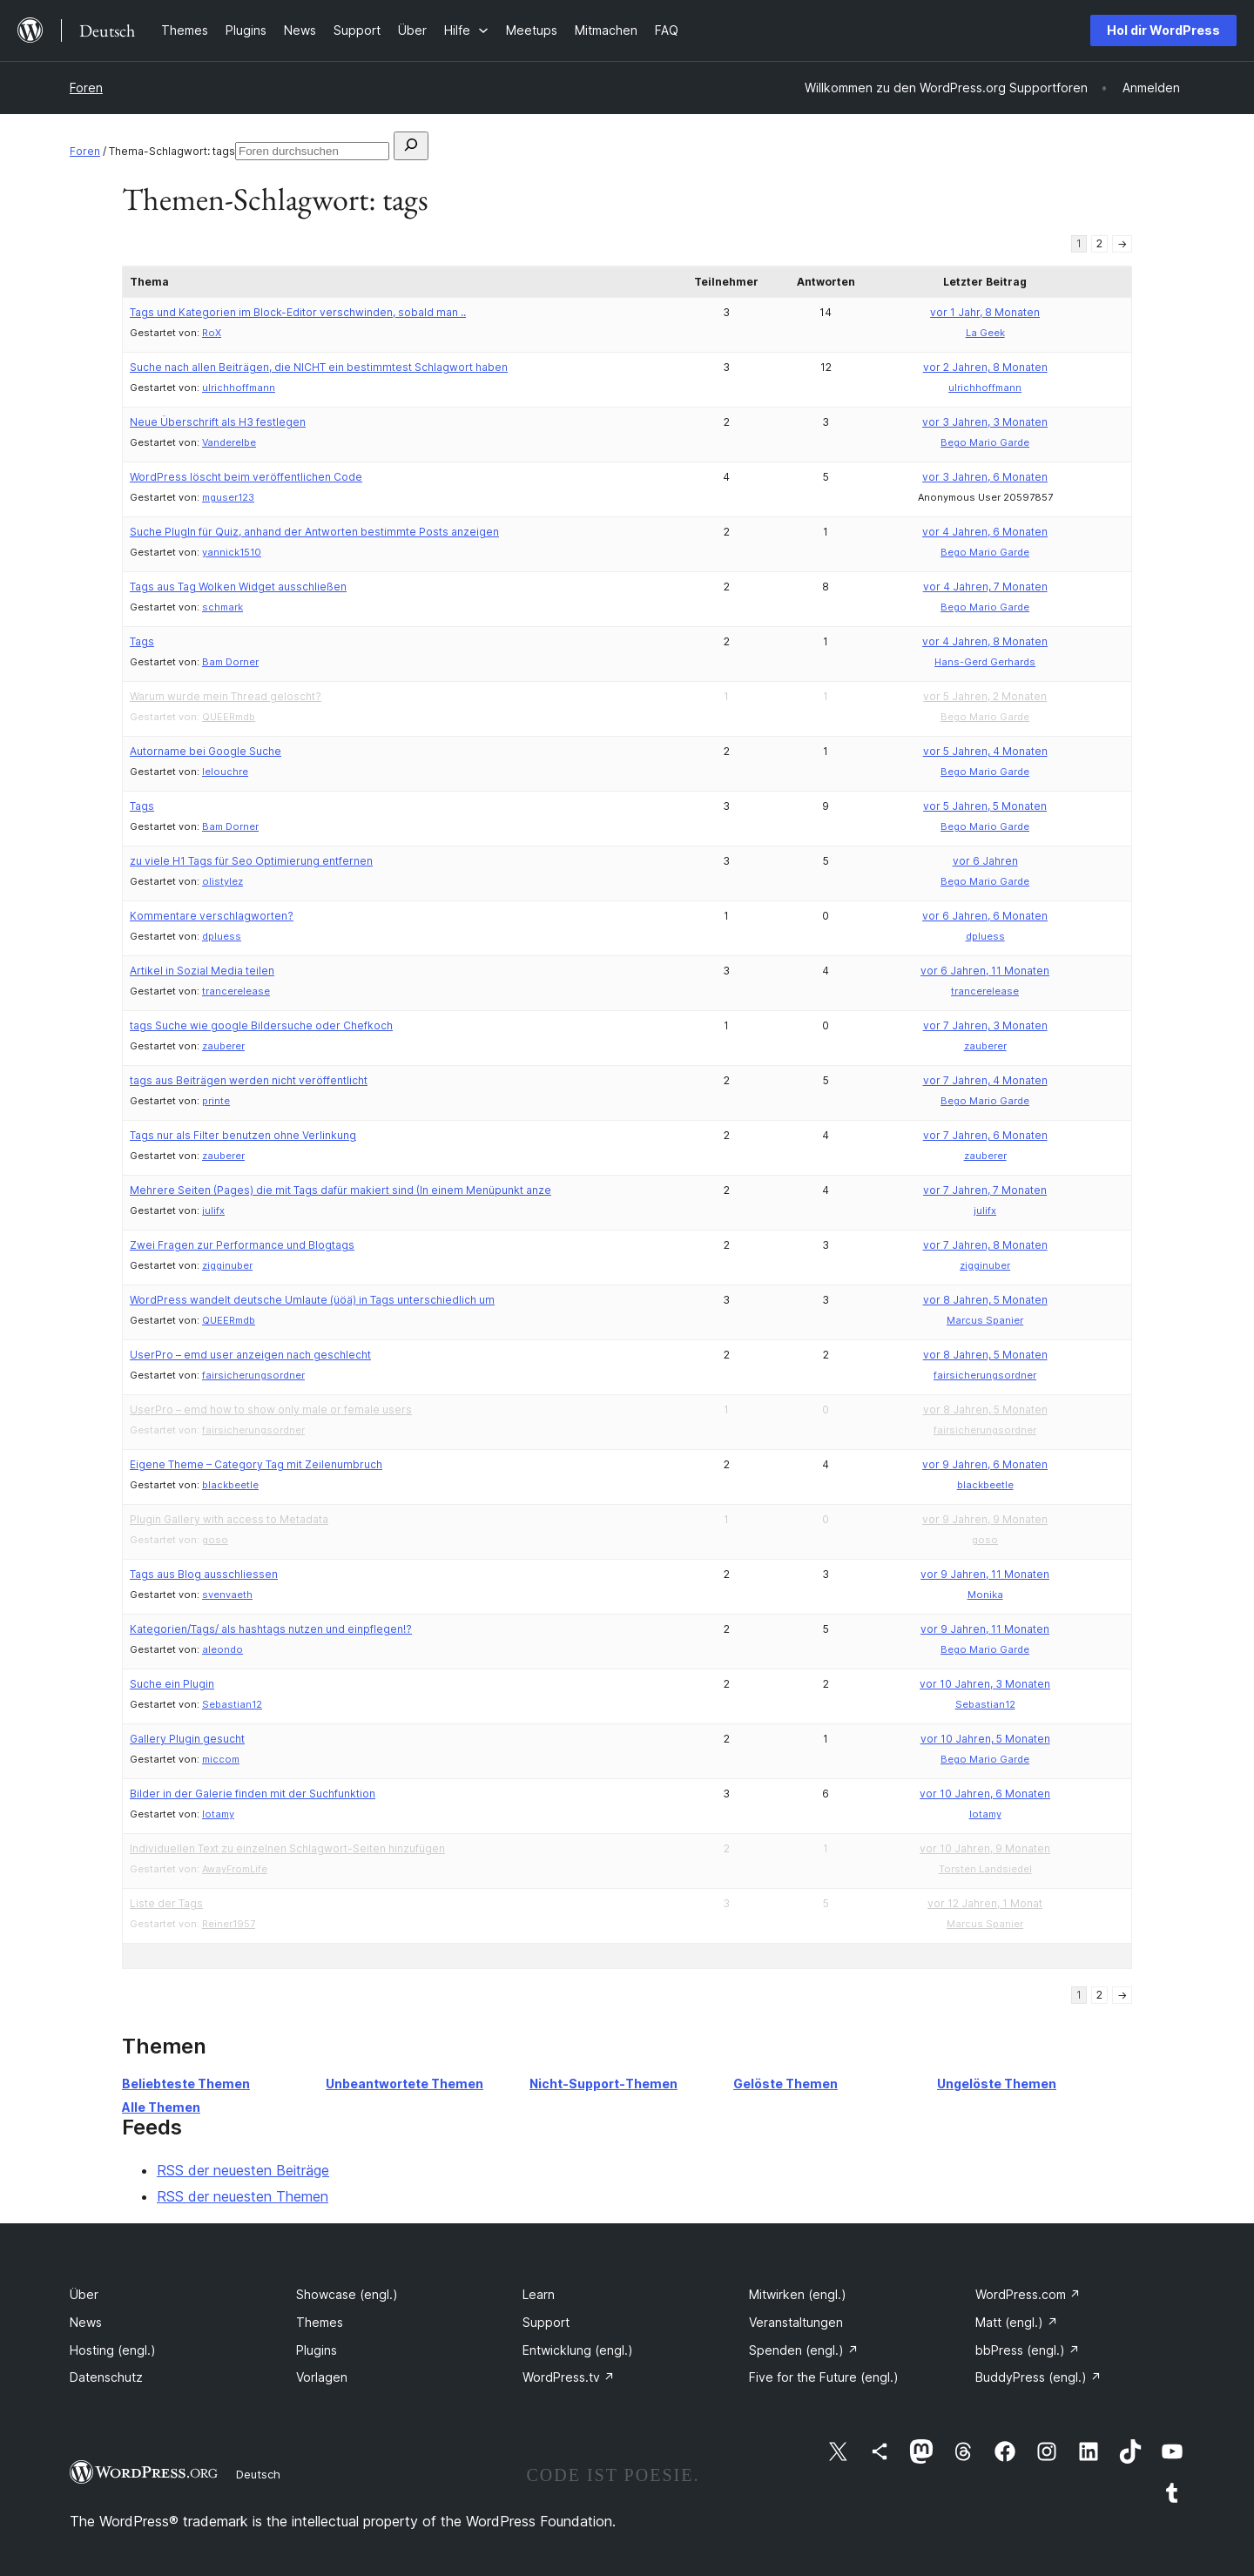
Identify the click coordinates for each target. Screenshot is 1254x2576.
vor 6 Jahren (985, 860)
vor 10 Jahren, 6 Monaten (985, 1793)
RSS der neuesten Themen (242, 2196)
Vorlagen (321, 2377)
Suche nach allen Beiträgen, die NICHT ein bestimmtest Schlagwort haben (319, 367)
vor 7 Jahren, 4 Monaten (985, 1080)
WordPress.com (1028, 2294)
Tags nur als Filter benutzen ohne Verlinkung (243, 1135)
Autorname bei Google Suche (205, 751)
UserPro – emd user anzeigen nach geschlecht (250, 1354)
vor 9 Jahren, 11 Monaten (984, 1574)
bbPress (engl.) (1027, 2350)
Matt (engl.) (1016, 2322)
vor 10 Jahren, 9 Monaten (985, 1848)
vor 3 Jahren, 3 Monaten (985, 421)
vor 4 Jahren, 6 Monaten (985, 531)
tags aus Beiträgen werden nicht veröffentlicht (248, 1080)
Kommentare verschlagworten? (211, 915)
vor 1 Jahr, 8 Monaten (985, 312)
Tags (142, 641)
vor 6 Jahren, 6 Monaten (985, 915)
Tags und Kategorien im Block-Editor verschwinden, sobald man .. (298, 312)
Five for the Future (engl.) (824, 2377)
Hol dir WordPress (1163, 30)
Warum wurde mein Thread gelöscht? (225, 696)
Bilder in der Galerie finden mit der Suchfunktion (252, 1793)
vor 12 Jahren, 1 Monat (984, 1903)
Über (84, 2294)
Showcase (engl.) (347, 2294)
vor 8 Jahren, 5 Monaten (985, 1299)
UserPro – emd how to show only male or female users (271, 1409)
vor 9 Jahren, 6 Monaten (985, 1464)
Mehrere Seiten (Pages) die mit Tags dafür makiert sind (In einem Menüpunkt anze (340, 1190)
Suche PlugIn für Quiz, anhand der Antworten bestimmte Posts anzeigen (314, 531)
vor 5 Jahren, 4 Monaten (985, 751)
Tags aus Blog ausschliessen (204, 1574)
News (86, 2322)
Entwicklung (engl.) (577, 2350)
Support (546, 2322)
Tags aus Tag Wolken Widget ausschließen (238, 586)
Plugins (316, 2350)
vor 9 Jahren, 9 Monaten (985, 1519)
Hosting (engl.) (113, 2350)
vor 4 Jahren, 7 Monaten (985, 586)
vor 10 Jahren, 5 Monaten (985, 1738)
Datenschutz (106, 2377)
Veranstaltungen (796, 2322)
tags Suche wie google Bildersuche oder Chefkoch (261, 1025)
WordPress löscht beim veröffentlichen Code (246, 476)
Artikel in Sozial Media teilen (202, 970)
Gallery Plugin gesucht (187, 1738)
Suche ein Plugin (172, 1683)
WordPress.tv (568, 2377)
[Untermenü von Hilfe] (466, 30)
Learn (538, 2294)
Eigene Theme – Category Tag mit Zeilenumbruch (256, 1464)
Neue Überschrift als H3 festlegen (218, 421)
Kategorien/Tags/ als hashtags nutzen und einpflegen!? (271, 1628)
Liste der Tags (166, 1903)
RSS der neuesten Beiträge (243, 2170)
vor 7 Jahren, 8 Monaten (985, 1244)
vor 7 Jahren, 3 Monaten (985, 1025)
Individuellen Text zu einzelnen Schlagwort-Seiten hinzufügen (287, 1848)
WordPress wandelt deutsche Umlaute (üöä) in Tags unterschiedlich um (312, 1299)
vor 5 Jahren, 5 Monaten (985, 806)
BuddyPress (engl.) (1038, 2377)
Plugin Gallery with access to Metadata (229, 1519)
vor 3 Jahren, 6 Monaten (985, 476)
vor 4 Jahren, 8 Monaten (985, 641)
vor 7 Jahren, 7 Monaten (985, 1190)
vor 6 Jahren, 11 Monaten (984, 970)
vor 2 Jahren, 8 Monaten (985, 367)
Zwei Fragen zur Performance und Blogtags (242, 1244)
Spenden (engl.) (804, 2350)
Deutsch (258, 2474)
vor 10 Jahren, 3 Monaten (985, 1683)
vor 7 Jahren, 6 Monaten (985, 1135)
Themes (319, 2322)
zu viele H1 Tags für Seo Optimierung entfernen (251, 860)
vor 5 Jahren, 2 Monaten (985, 696)
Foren (86, 87)
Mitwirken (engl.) (797, 2294)
